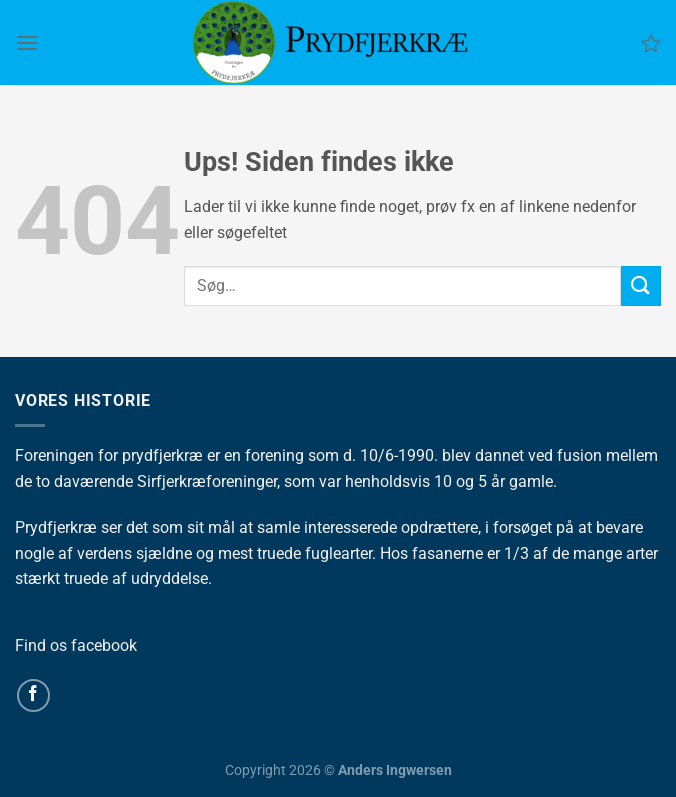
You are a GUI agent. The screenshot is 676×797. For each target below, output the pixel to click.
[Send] (641, 285)
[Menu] (27, 42)
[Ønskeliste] (651, 43)
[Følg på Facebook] (33, 695)
